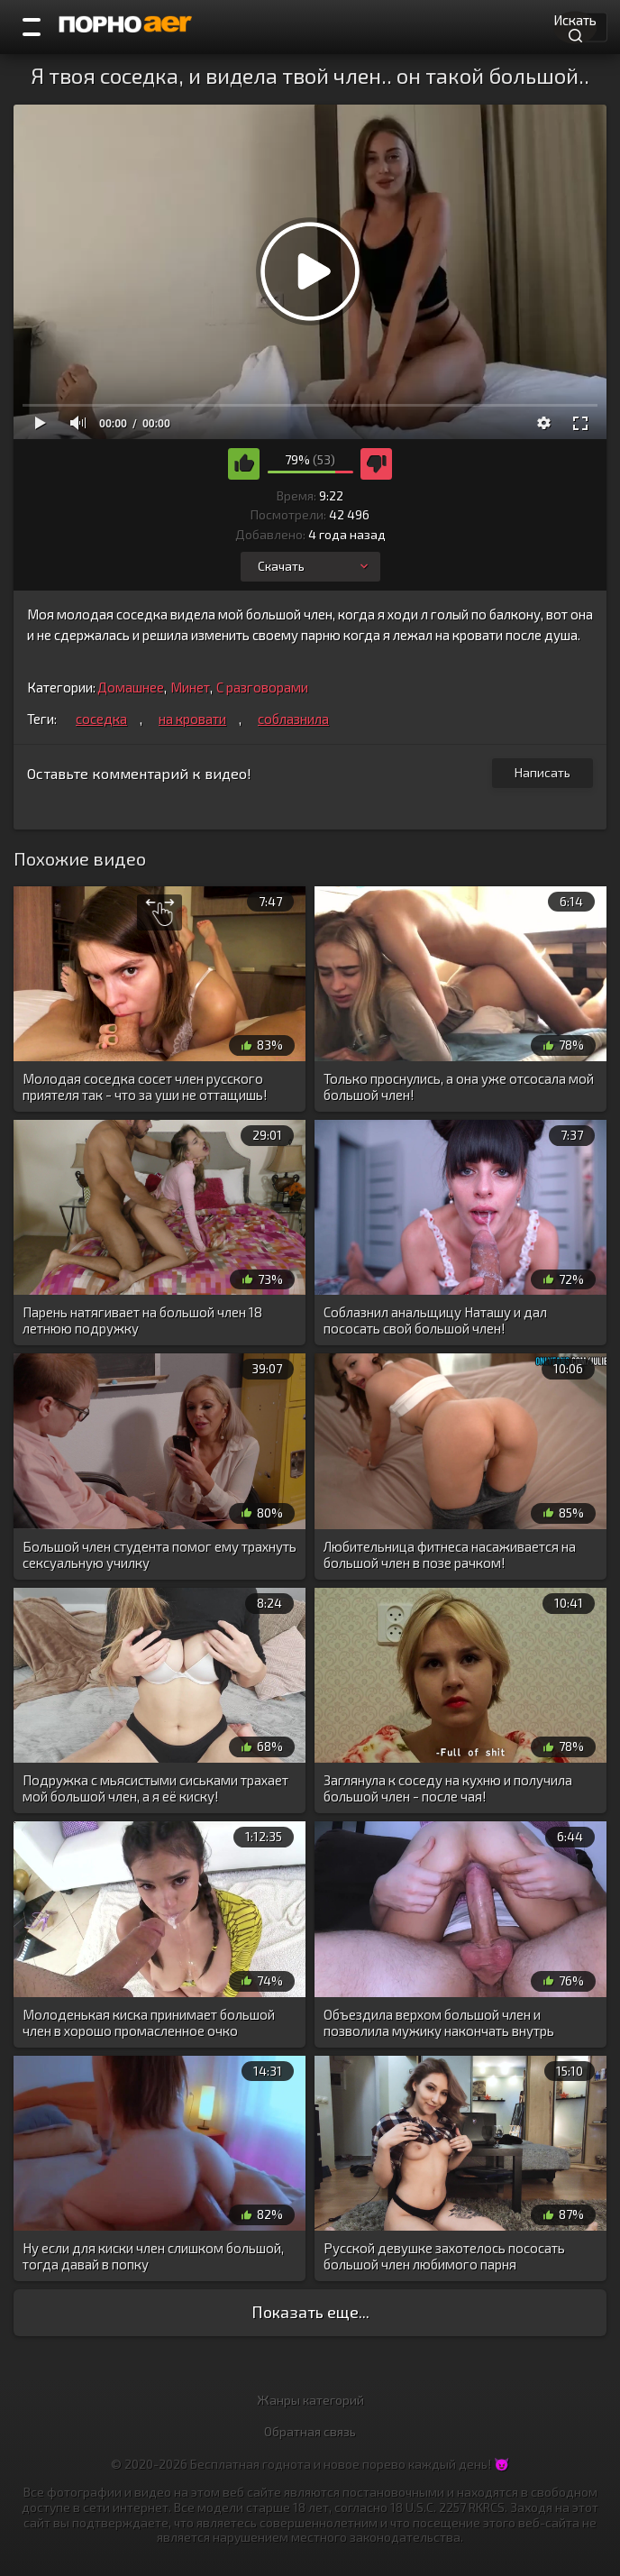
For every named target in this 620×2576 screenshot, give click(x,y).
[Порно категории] (32, 27)
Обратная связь (310, 2431)
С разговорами (262, 687)
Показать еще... (310, 2312)
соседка (101, 718)
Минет (190, 687)
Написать (542, 772)
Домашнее (130, 687)
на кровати (192, 718)
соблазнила (293, 718)
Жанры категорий (310, 2399)
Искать (575, 26)
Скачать (314, 565)
